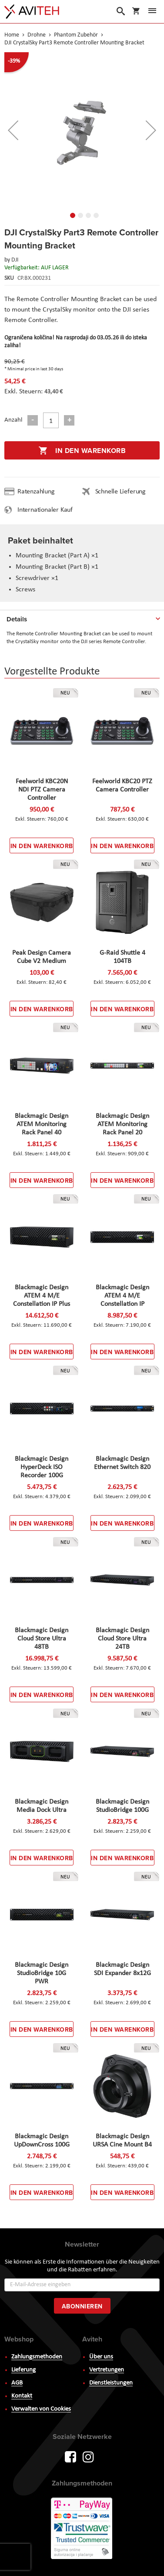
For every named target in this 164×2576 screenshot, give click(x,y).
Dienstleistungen (111, 2383)
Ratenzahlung (36, 491)
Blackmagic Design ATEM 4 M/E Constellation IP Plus (41, 1296)
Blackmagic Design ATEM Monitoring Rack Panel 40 (41, 1124)
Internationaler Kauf (45, 509)
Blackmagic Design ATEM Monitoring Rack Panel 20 (122, 1124)
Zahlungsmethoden (36, 2357)
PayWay (82, 2529)
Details (17, 619)
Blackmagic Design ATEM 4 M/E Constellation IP (122, 1296)
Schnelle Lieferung (120, 491)
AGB (17, 2383)
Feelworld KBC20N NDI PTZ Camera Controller (42, 790)
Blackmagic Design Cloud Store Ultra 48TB (41, 1638)
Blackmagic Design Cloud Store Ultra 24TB (122, 1638)
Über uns (101, 2357)
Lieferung (23, 2370)
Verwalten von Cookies (41, 2409)
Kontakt (21, 2396)
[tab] (82, 617)
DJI (15, 260)
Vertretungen (106, 2370)
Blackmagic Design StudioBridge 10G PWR (41, 1973)
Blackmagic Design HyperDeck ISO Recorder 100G (41, 1467)
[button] (70, 214)
